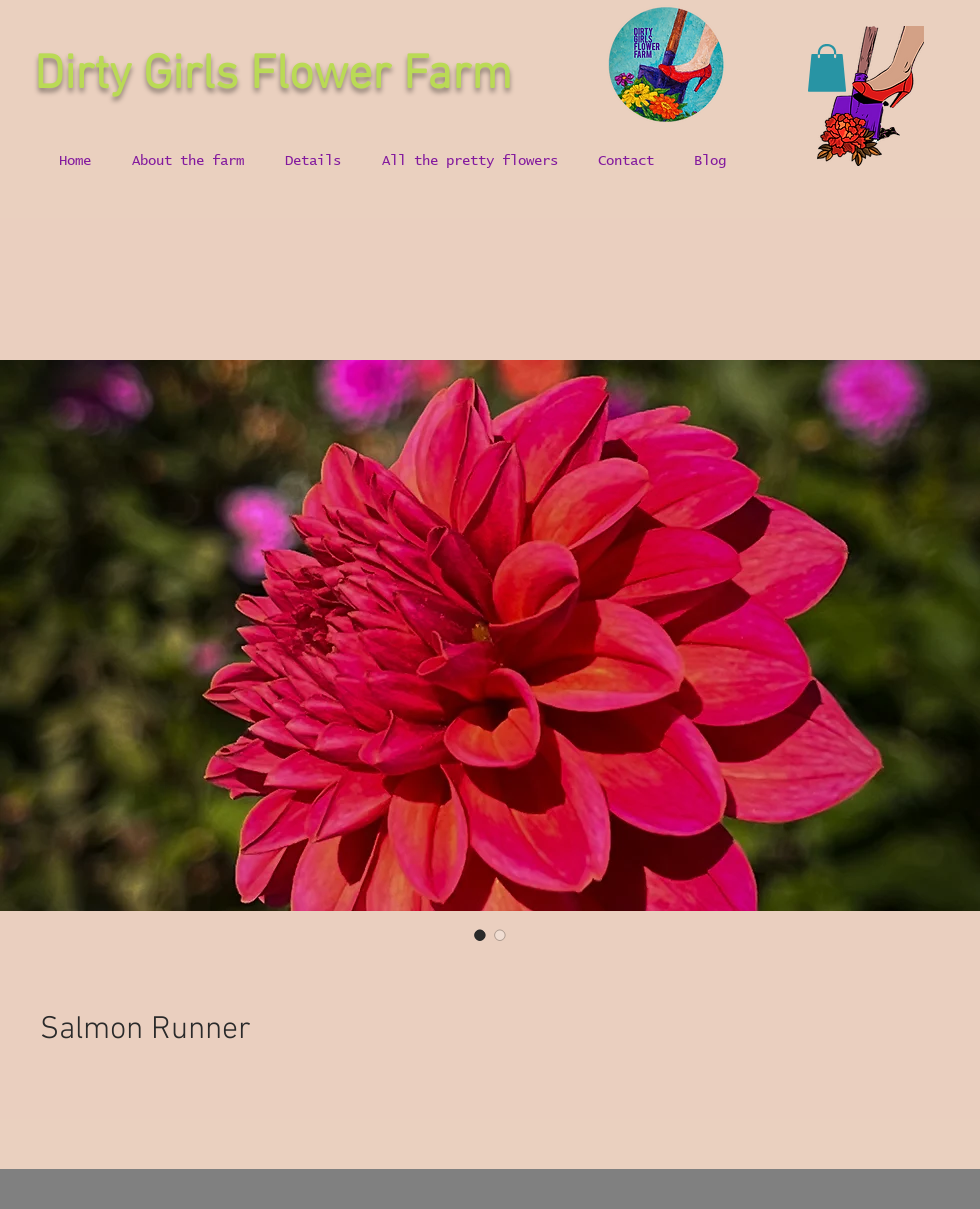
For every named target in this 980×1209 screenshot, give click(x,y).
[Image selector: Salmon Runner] (480, 935)
